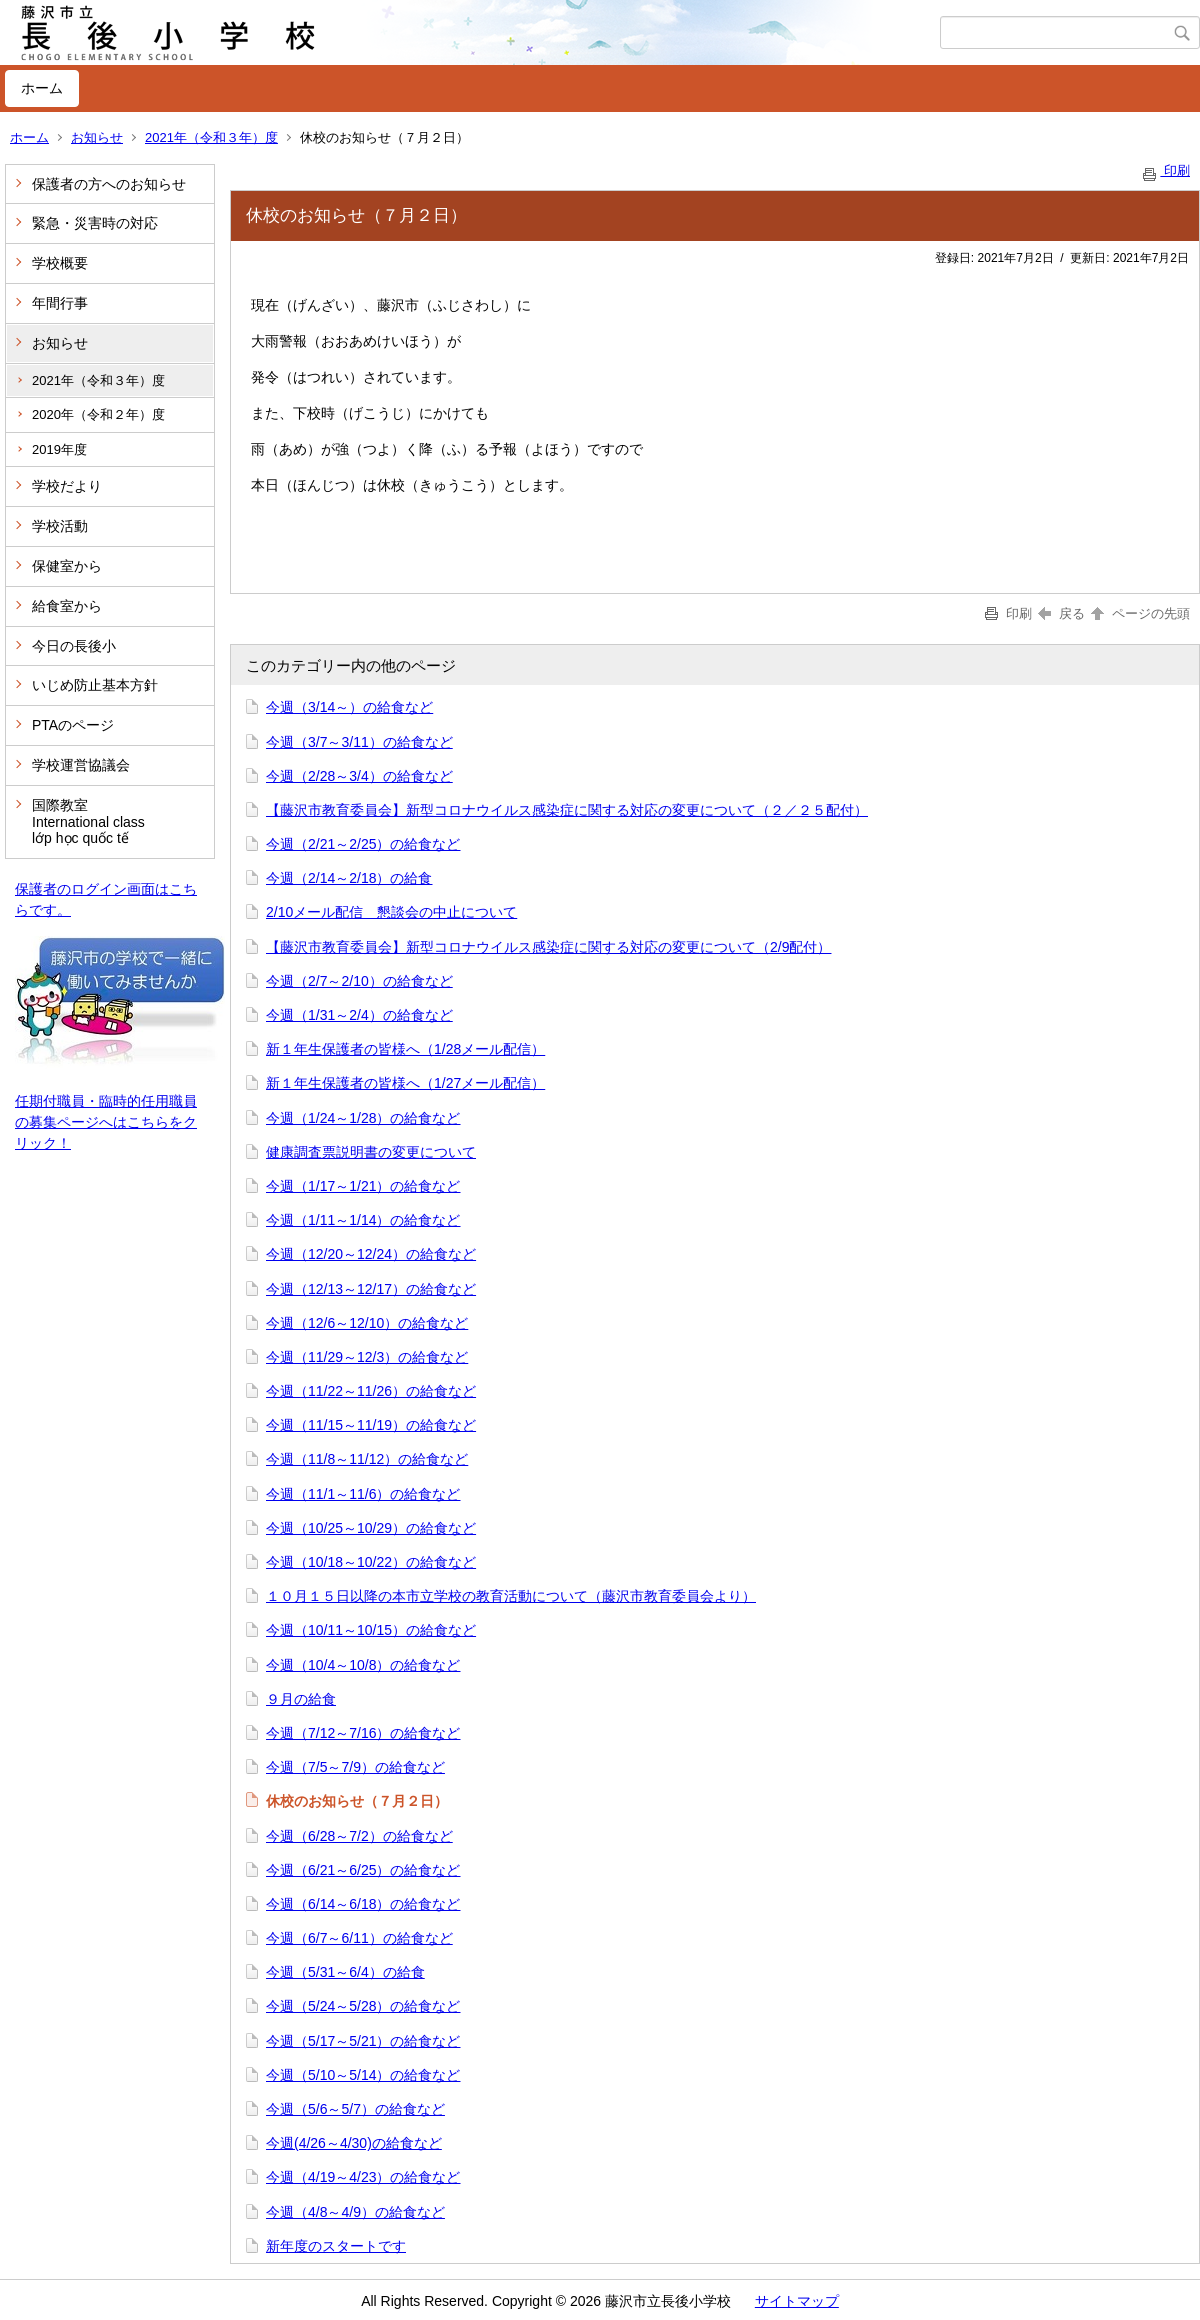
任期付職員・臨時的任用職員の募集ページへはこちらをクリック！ (106, 1122)
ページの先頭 (1139, 613)
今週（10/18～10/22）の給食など (371, 1562)
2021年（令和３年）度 (211, 137)
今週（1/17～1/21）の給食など (363, 1186)
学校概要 (60, 263)
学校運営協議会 (81, 765)
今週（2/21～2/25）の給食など (363, 844)
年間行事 (60, 303)
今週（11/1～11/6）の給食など (363, 1494)
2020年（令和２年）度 (98, 414)
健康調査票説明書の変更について (371, 1152)
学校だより (67, 486)
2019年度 (59, 449)
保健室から (67, 566)
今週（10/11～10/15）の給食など (371, 1630)
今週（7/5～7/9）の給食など (355, 1767)
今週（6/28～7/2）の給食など (359, 1836)
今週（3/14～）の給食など (349, 707)
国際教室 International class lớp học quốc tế (88, 822)
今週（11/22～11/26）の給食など (371, 1391)
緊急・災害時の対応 (95, 223)
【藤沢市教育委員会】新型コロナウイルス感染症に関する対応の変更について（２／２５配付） (567, 810)
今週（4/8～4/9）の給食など (355, 2212)
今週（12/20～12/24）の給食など (371, 1254)
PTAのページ (73, 725)
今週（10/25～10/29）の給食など (371, 1528)
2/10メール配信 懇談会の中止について (391, 912)
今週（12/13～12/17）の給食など (371, 1289)
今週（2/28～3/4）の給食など (359, 776)
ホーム (42, 88)
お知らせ (97, 137)
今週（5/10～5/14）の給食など (363, 2075)
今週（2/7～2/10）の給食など (359, 981)
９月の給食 (301, 1699)
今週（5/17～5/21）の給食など (363, 2041)
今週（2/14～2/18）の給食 (349, 878)
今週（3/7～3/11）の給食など (359, 742)
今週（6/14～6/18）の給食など (363, 1904)
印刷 (1165, 170)
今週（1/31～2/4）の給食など (359, 1015)
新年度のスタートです (336, 2246)
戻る (1061, 613)
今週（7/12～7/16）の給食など (363, 1733)
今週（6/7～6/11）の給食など (359, 1938)
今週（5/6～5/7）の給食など (355, 2109)
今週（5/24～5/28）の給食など (363, 2006)
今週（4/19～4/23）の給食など (363, 2177)
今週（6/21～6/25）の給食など (363, 1870)
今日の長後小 (74, 646)
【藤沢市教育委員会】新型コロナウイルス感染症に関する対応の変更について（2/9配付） (548, 947)
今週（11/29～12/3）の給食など (367, 1357)
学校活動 (60, 526)
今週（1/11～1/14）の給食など (363, 1220)
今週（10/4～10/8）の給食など (363, 1665)
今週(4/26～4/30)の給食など (354, 2143)
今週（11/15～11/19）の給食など (371, 1425)
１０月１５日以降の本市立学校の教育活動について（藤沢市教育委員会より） (511, 1596)
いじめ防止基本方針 (95, 685)
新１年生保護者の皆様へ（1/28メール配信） (405, 1049)
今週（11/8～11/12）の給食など (367, 1459)
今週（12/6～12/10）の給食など (367, 1323)
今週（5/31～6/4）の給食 (345, 1972)
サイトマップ (797, 2301)
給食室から (67, 606)
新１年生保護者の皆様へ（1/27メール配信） (405, 1083)
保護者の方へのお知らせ (109, 184)
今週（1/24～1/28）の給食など (363, 1118)
